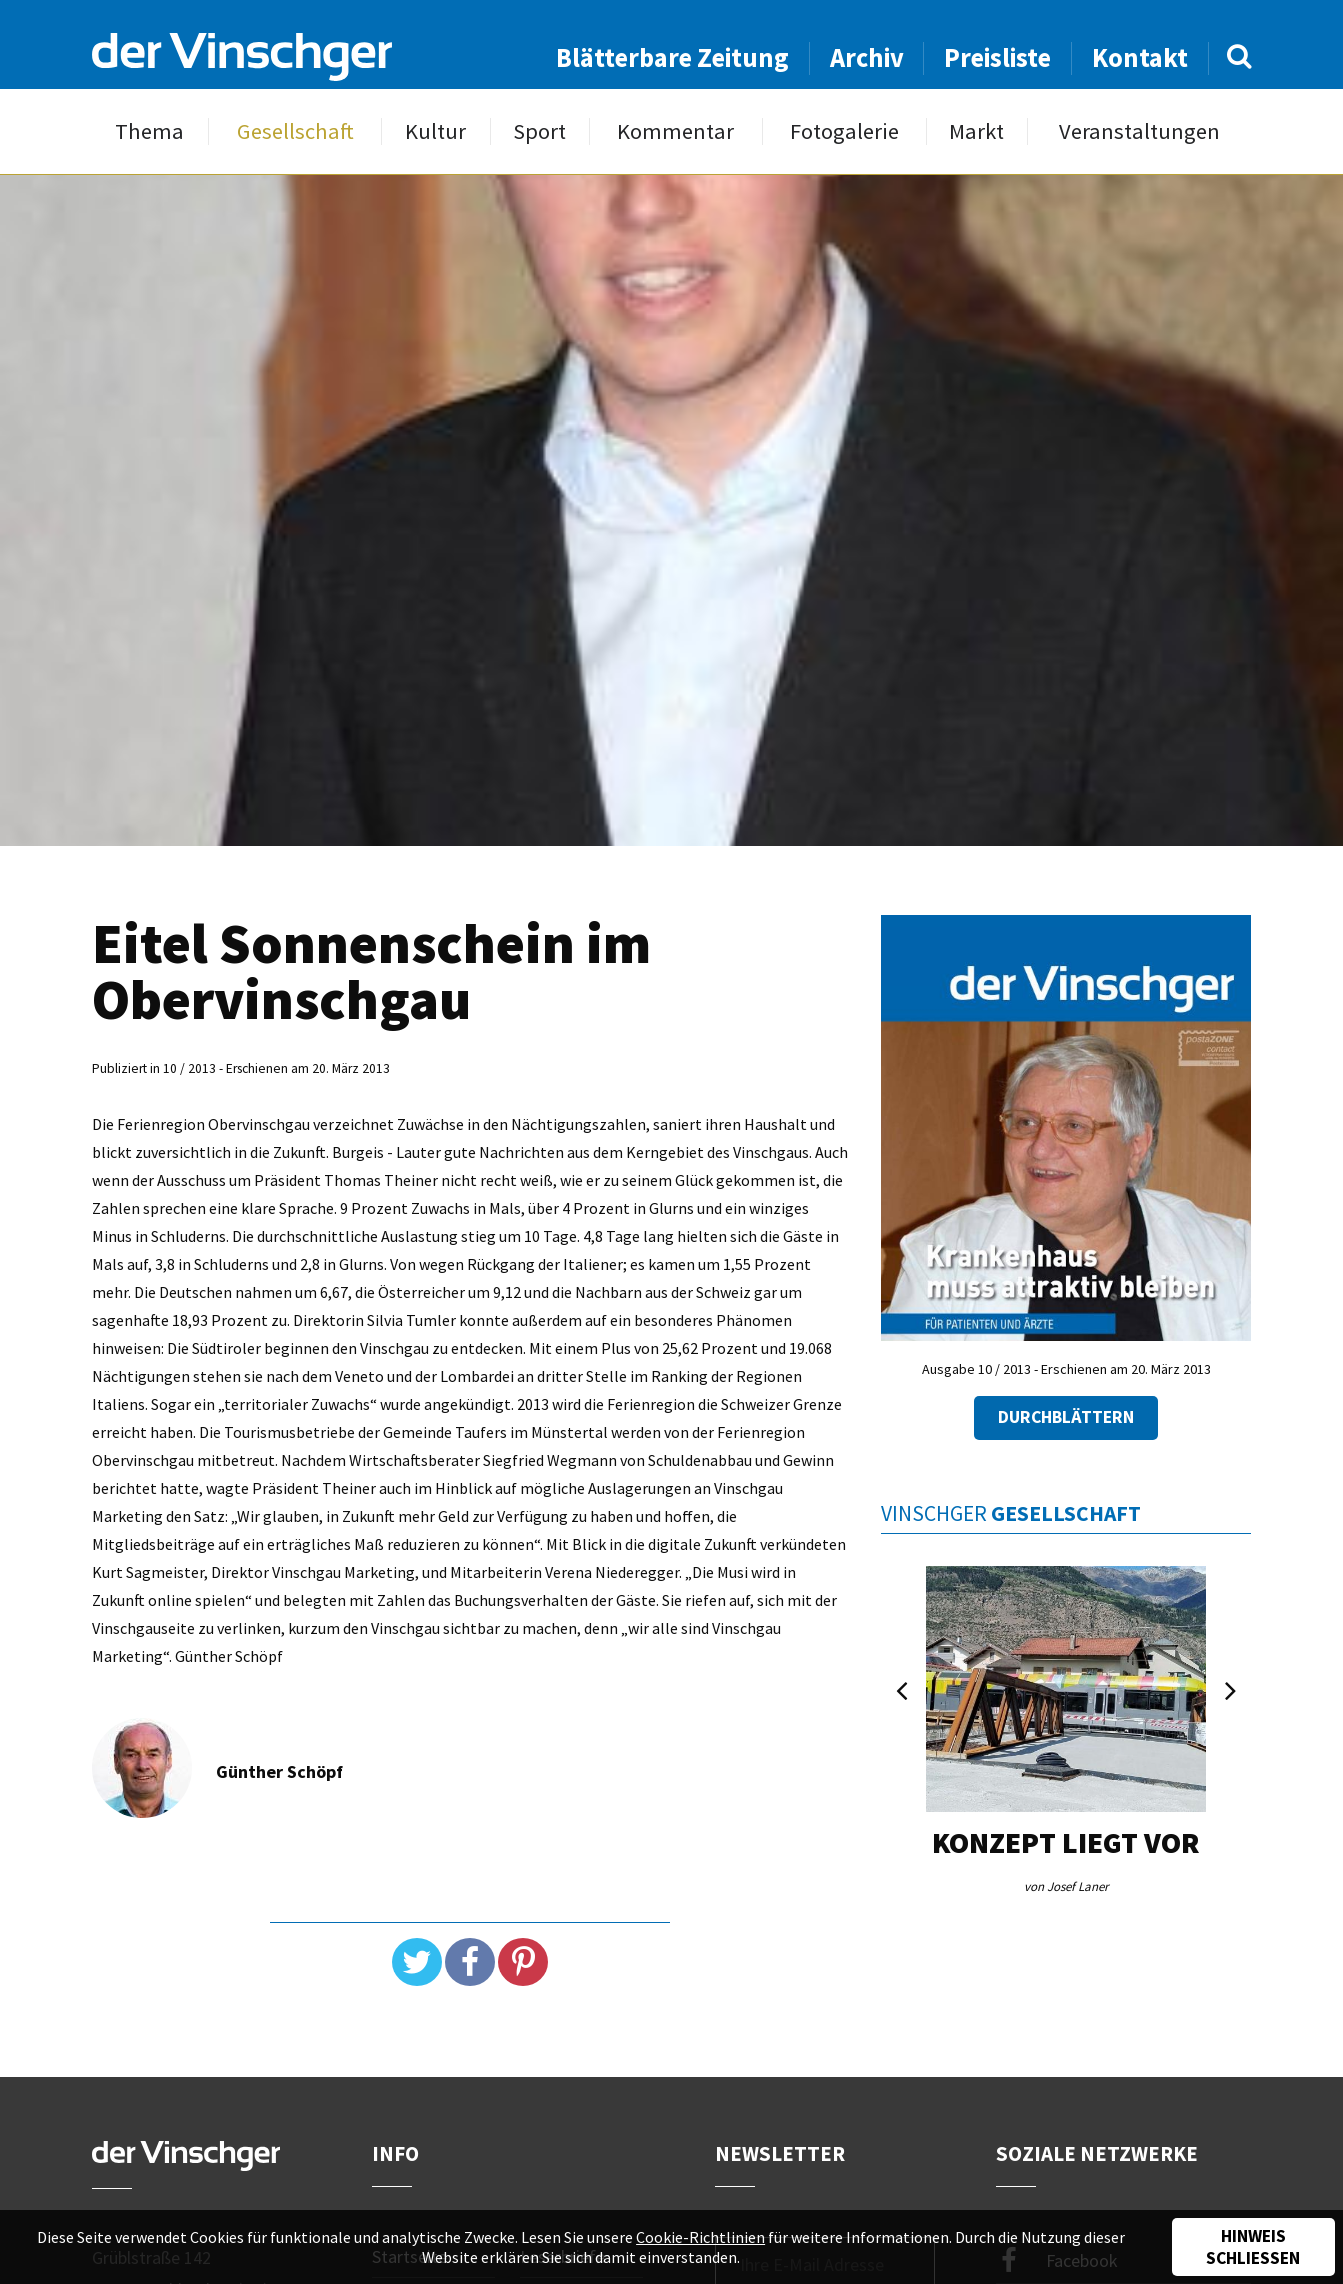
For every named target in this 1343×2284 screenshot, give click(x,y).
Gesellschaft (295, 131)
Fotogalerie (844, 131)
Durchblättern (1066, 1417)
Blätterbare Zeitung (672, 57)
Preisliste (997, 57)
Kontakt (1140, 57)
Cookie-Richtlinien (700, 2237)
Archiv (867, 57)
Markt (976, 131)
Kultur (435, 131)
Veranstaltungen (1139, 131)
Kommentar (675, 131)
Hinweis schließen (1253, 2247)
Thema (149, 131)
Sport (539, 131)
